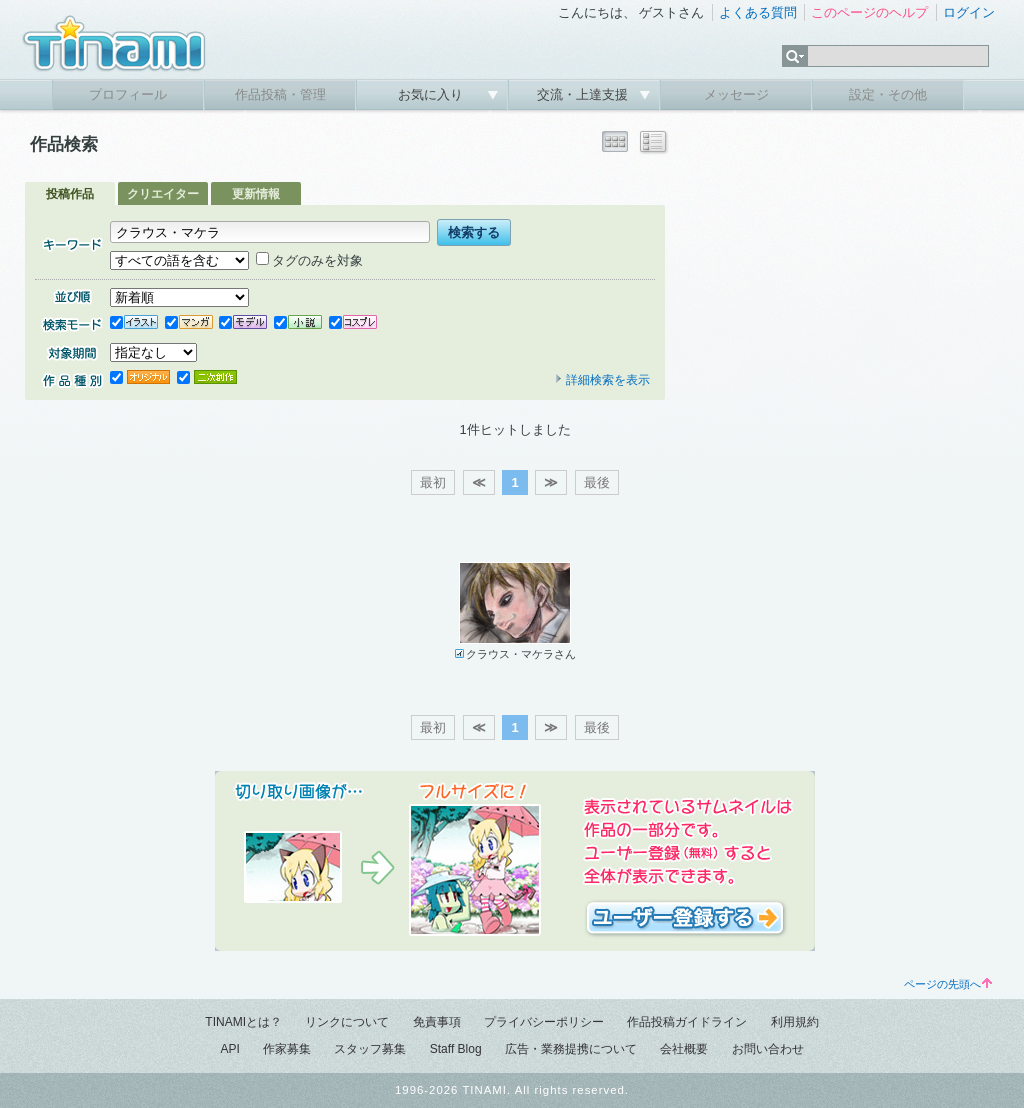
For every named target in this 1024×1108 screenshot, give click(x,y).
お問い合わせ (768, 1049)
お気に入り (432, 94)
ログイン (969, 12)
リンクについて (347, 1022)
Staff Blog (456, 1049)
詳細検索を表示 (602, 380)
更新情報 (256, 194)
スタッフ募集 (370, 1049)
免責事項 (437, 1022)
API (229, 1049)
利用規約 (795, 1022)
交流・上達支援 (584, 94)
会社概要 (684, 1049)
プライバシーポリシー (544, 1022)
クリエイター (163, 194)
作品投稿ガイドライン (687, 1022)
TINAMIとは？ (243, 1022)
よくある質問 (758, 12)
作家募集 (287, 1049)
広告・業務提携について (571, 1049)
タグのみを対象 (309, 260)
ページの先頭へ (948, 984)
